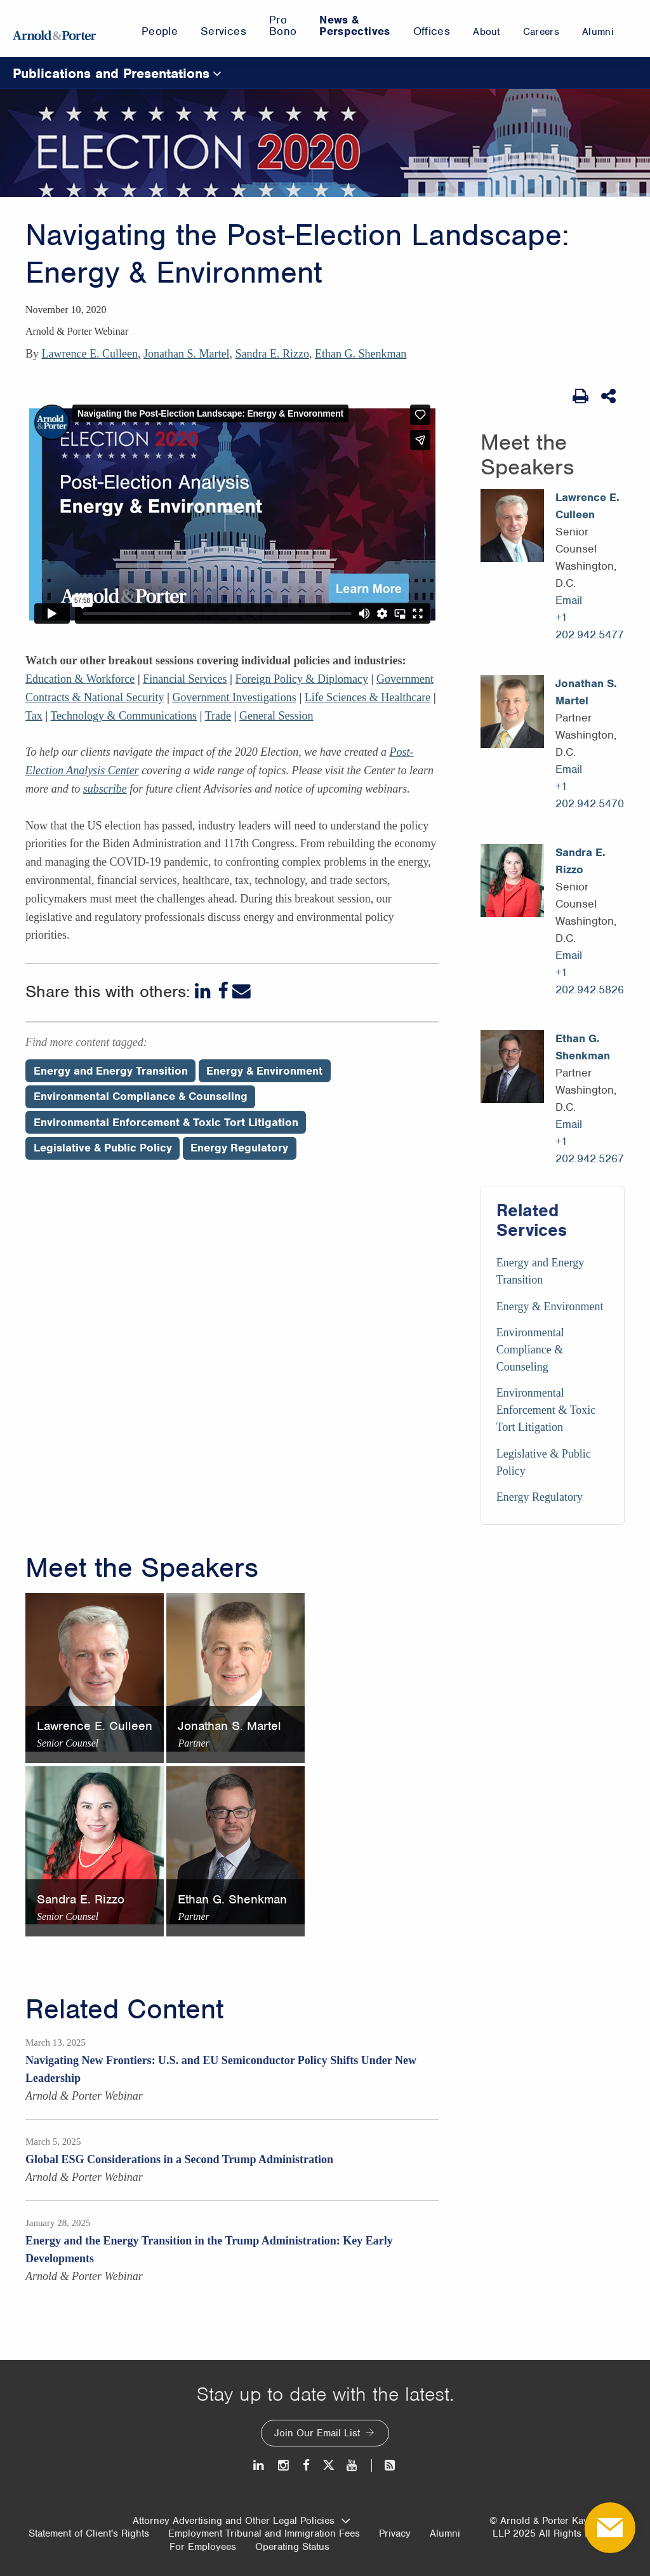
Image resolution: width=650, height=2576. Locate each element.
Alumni (445, 2533)
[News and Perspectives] (384, 2465)
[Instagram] (284, 2465)
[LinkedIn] (204, 991)
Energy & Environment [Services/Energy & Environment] (550, 1306)
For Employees (202, 2546)
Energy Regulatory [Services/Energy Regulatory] (539, 1497)
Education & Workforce (80, 679)
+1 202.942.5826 (589, 980)
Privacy (395, 2533)
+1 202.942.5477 (589, 625)
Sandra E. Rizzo (271, 353)
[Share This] (610, 396)
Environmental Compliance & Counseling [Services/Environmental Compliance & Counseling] (530, 1349)
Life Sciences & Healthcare (367, 697)
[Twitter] (328, 2465)
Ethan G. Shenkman (360, 353)
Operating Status (292, 2546)
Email (568, 600)
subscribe (105, 788)
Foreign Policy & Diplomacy (301, 679)
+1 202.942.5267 (589, 1149)
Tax (34, 715)
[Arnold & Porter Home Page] (54, 28)
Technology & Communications (123, 715)
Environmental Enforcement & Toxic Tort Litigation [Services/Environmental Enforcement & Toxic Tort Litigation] (545, 1409)
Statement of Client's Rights (89, 2533)
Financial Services (185, 679)
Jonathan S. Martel (186, 353)
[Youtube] (353, 2465)
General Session (276, 715)
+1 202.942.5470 (589, 794)
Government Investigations (234, 697)
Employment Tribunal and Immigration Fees (264, 2533)
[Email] (241, 991)
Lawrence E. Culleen (90, 353)
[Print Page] (580, 396)
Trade (218, 715)
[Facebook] (223, 991)
